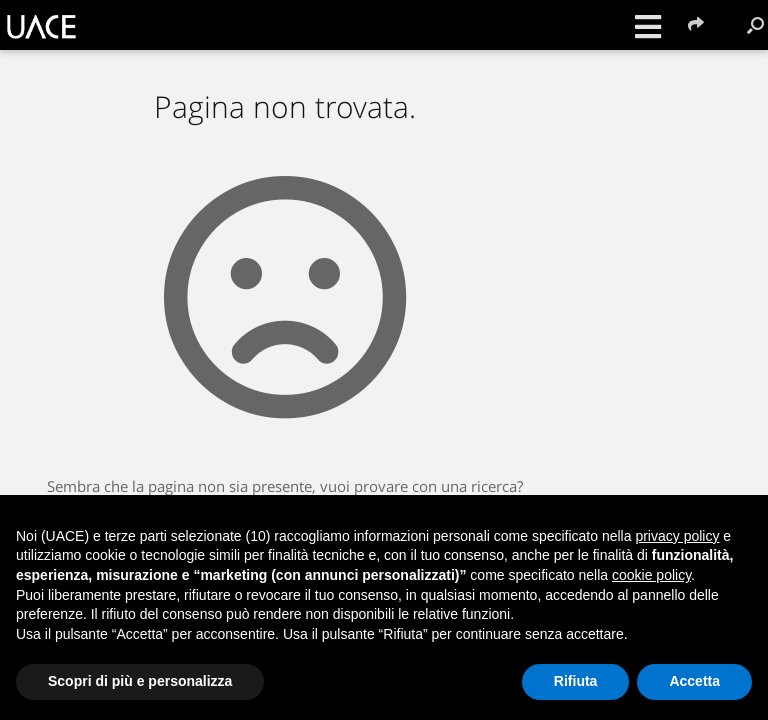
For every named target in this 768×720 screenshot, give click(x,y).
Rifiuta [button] (576, 681)
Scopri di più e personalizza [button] (140, 681)
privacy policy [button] (677, 536)
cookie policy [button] (651, 575)
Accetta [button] (694, 681)
